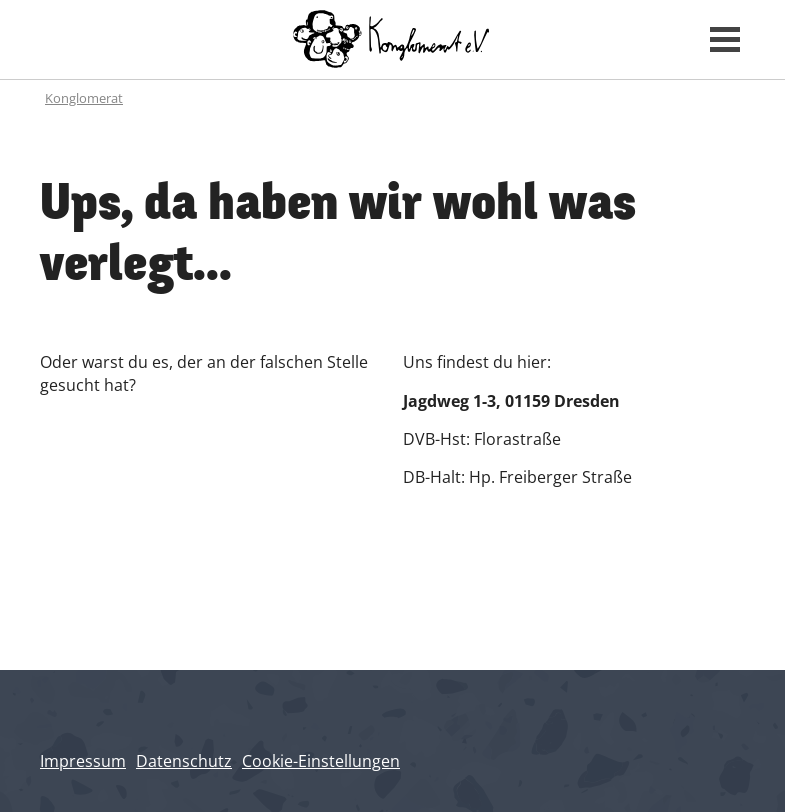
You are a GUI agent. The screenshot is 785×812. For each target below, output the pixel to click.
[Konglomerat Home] (392, 39)
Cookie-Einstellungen (321, 761)
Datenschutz (184, 761)
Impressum (83, 761)
